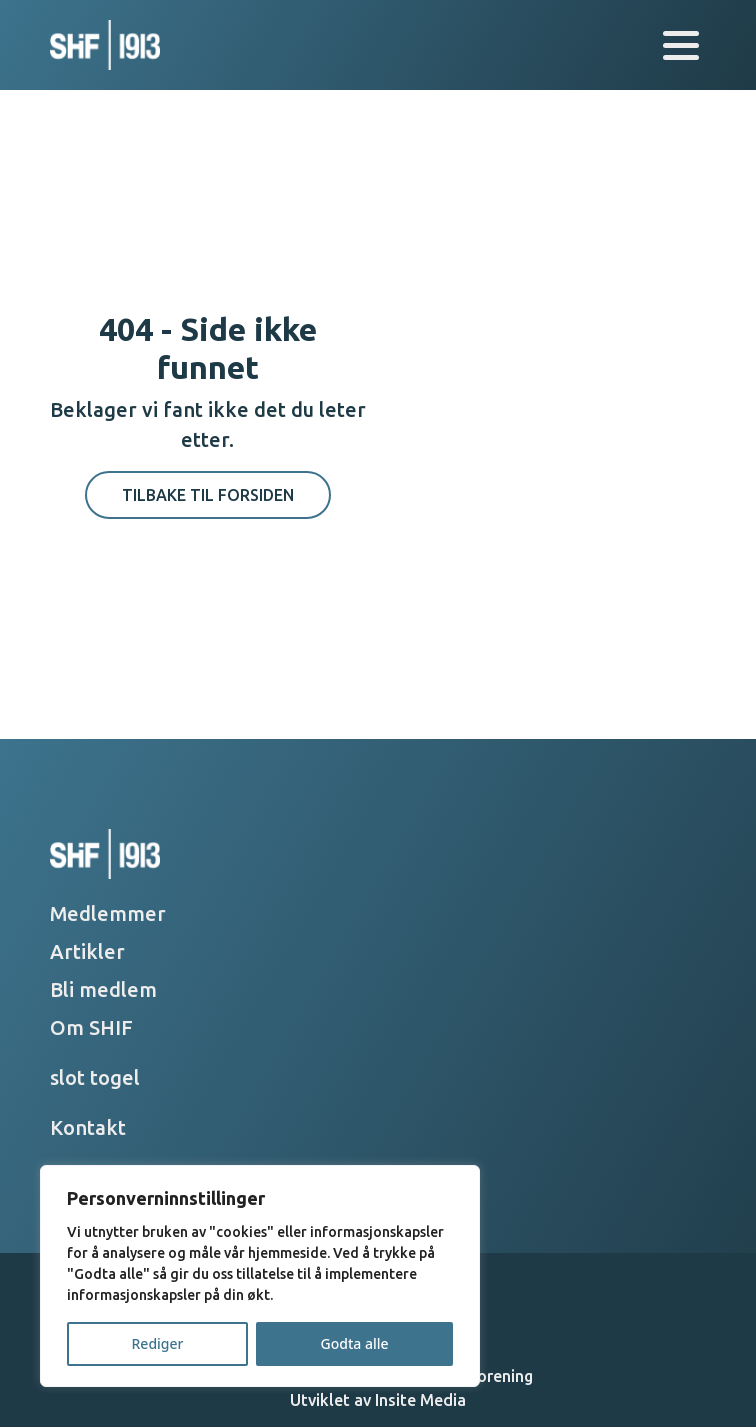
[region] (260, 1276)
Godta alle (354, 1343)
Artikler (87, 951)
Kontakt (88, 1127)
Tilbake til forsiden (208, 495)
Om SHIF (91, 1027)
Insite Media (420, 1400)
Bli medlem (103, 989)
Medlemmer (108, 913)
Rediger (158, 1343)
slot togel (95, 1077)
